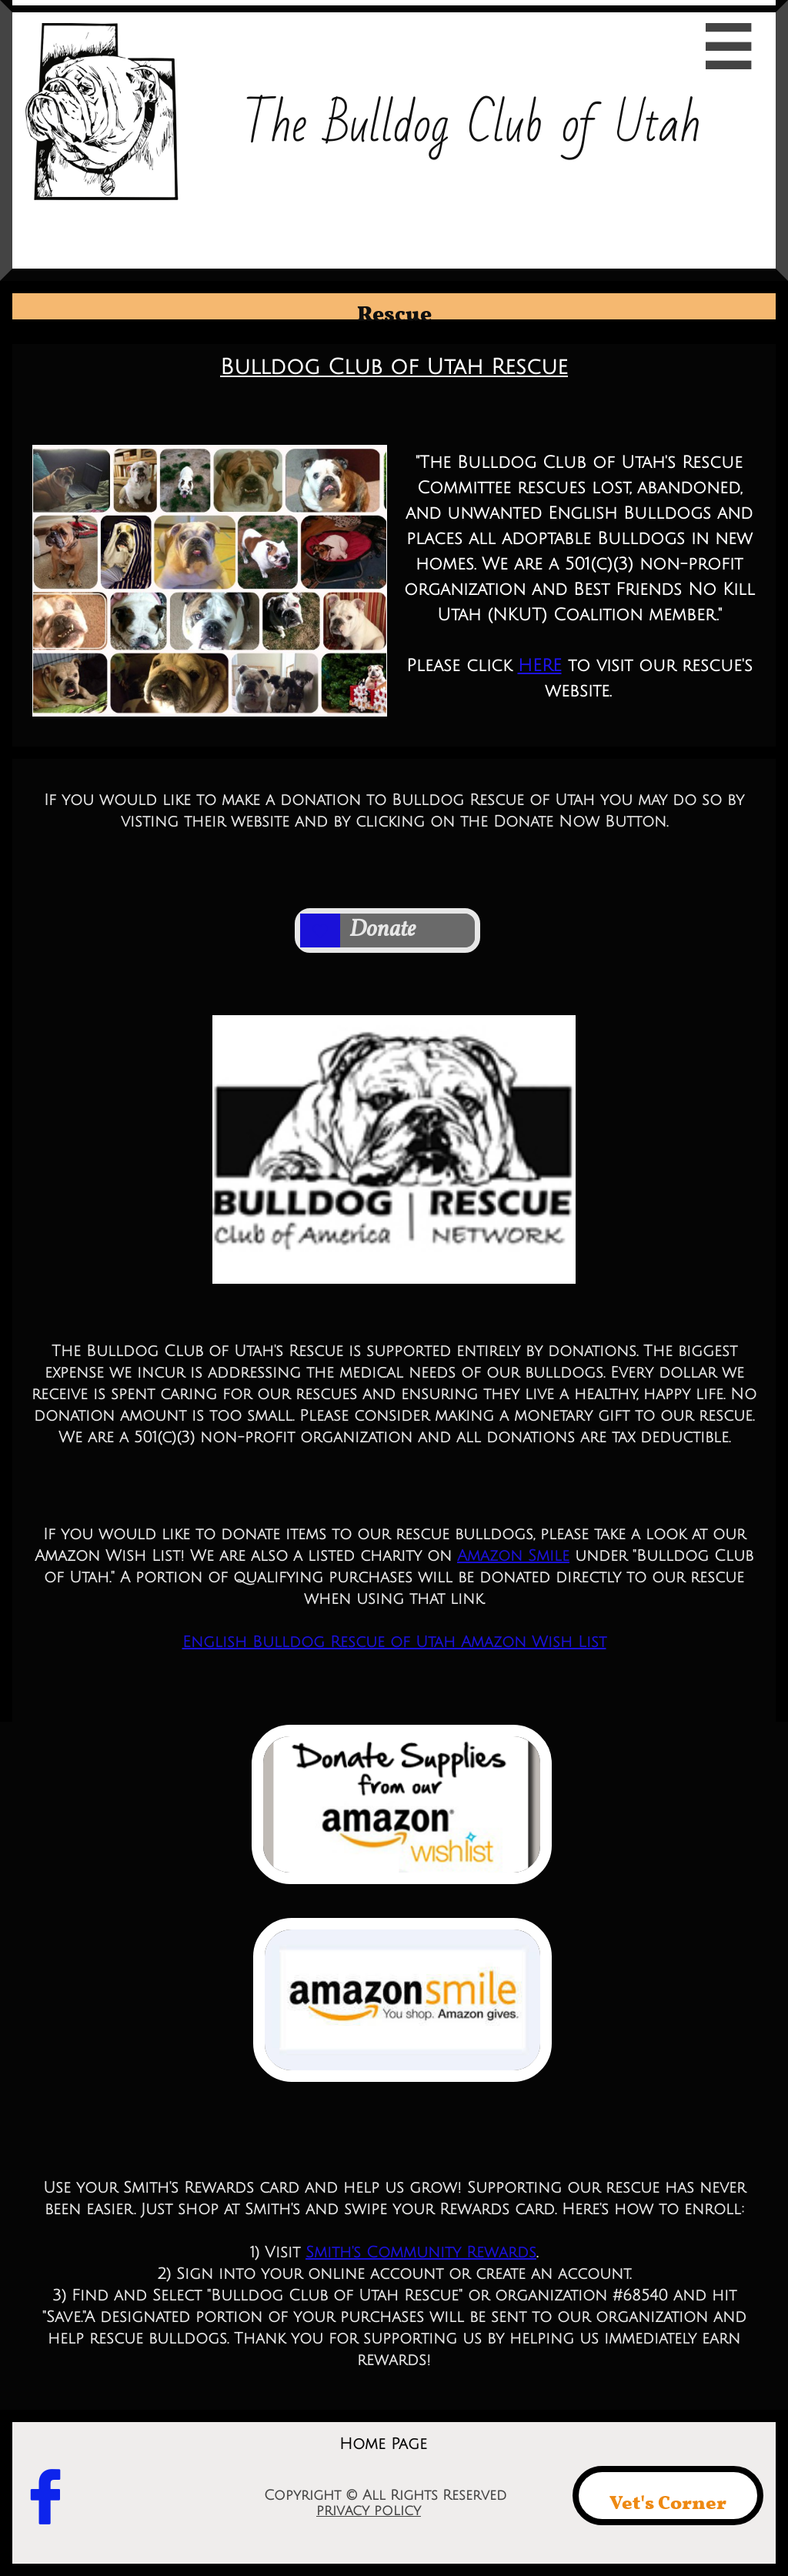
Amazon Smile (513, 1556)
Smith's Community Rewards (421, 2252)
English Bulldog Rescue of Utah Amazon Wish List (394, 1642)
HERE (540, 666)
